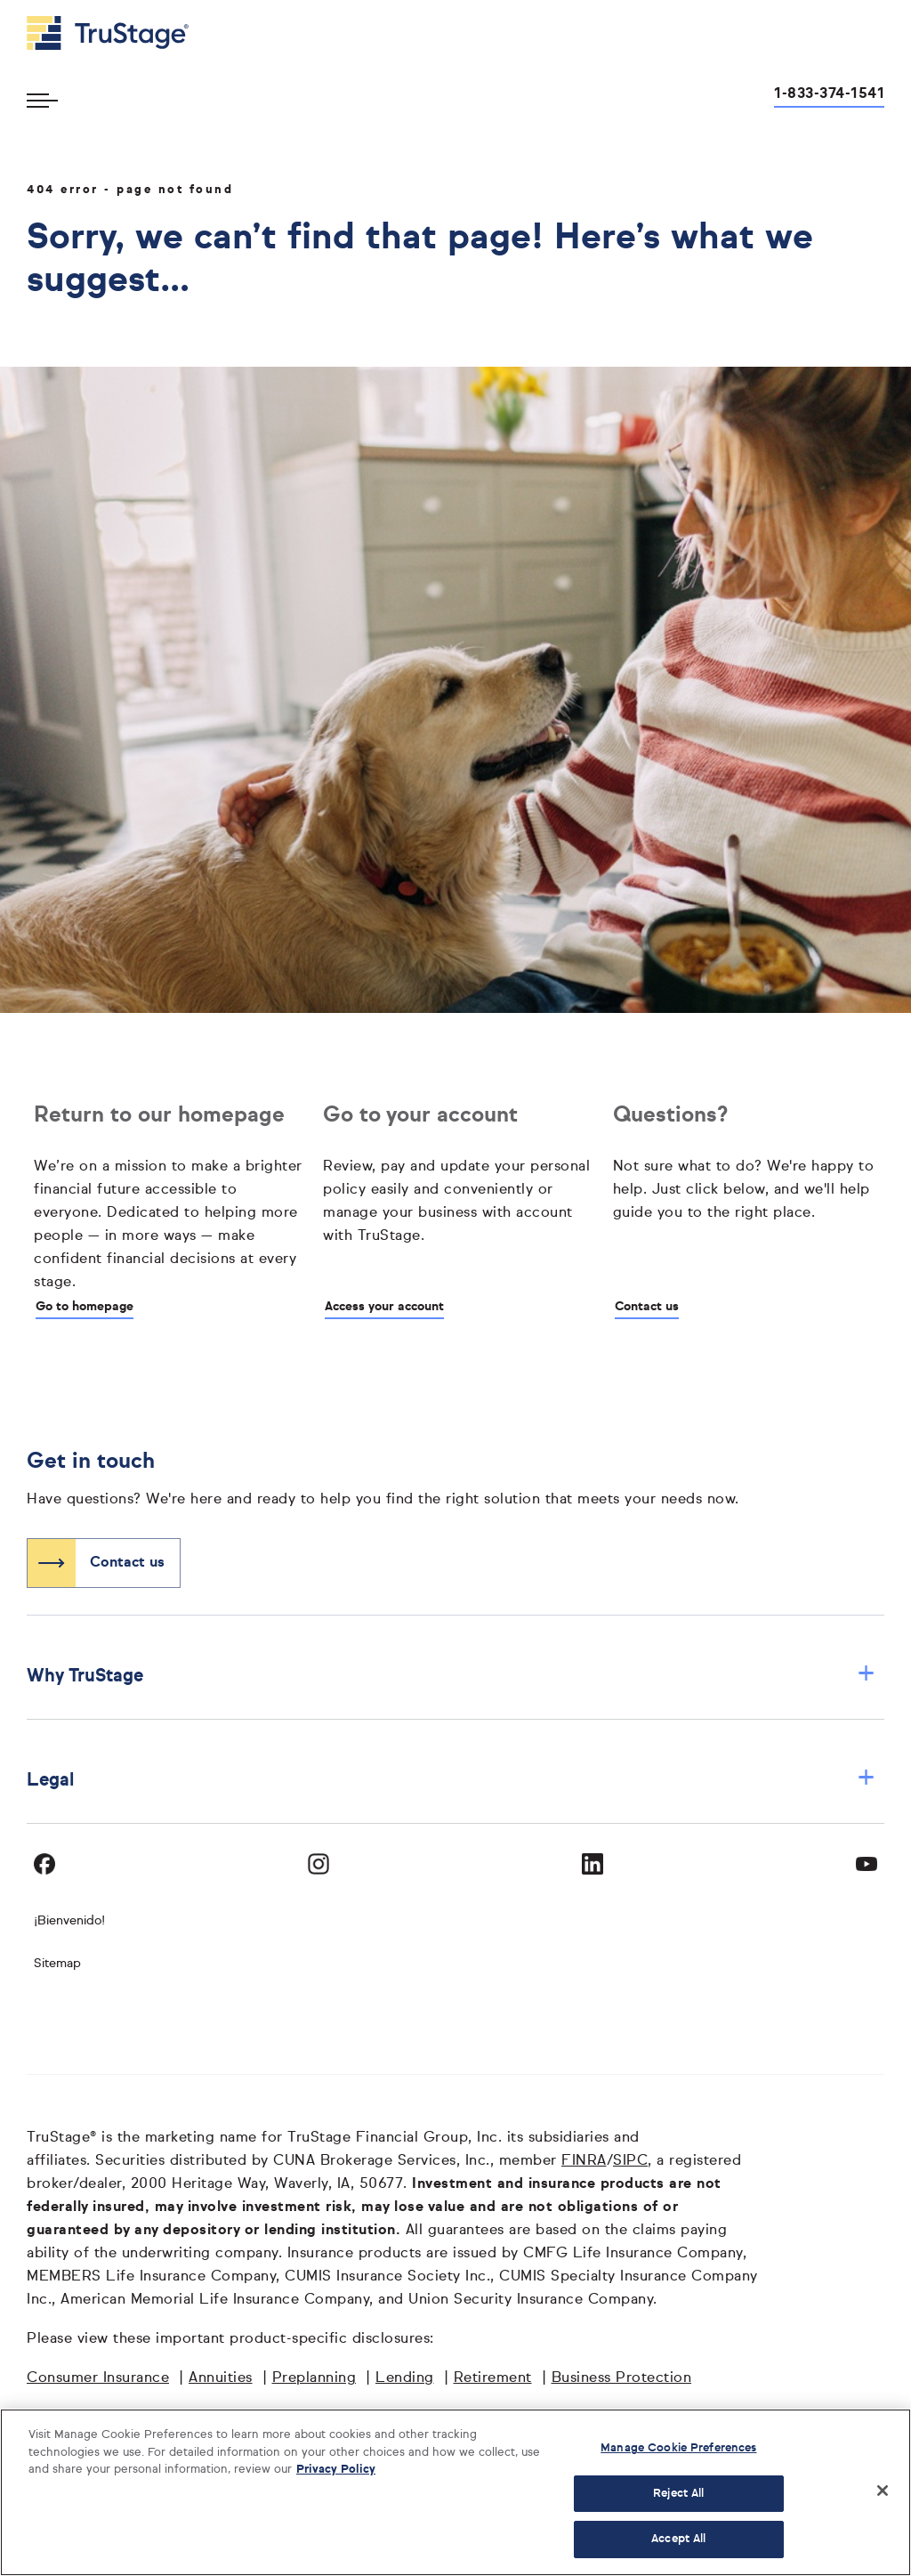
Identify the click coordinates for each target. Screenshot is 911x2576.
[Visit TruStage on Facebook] (44, 1864)
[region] (455, 2492)
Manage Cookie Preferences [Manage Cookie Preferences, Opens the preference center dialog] (678, 2448)
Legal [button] (451, 1779)
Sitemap (57, 1963)
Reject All (678, 2493)
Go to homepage (84, 1306)
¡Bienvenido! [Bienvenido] (69, 1921)
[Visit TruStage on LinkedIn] (592, 1864)
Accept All (678, 2539)
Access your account (384, 1306)
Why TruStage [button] (451, 1675)
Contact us (647, 1306)
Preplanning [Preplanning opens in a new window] (314, 2378)
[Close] (882, 2490)
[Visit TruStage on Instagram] (318, 1864)
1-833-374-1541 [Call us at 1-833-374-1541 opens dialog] (829, 94)
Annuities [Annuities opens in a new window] (221, 2378)
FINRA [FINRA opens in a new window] (584, 2161)
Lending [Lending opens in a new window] (404, 2378)
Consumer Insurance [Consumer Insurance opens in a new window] (98, 2378)
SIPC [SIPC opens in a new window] (630, 2161)
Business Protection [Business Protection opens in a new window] (622, 2378)
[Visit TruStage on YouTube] (866, 1864)
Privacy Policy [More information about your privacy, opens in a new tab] (335, 2469)
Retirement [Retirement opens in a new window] (493, 2378)
